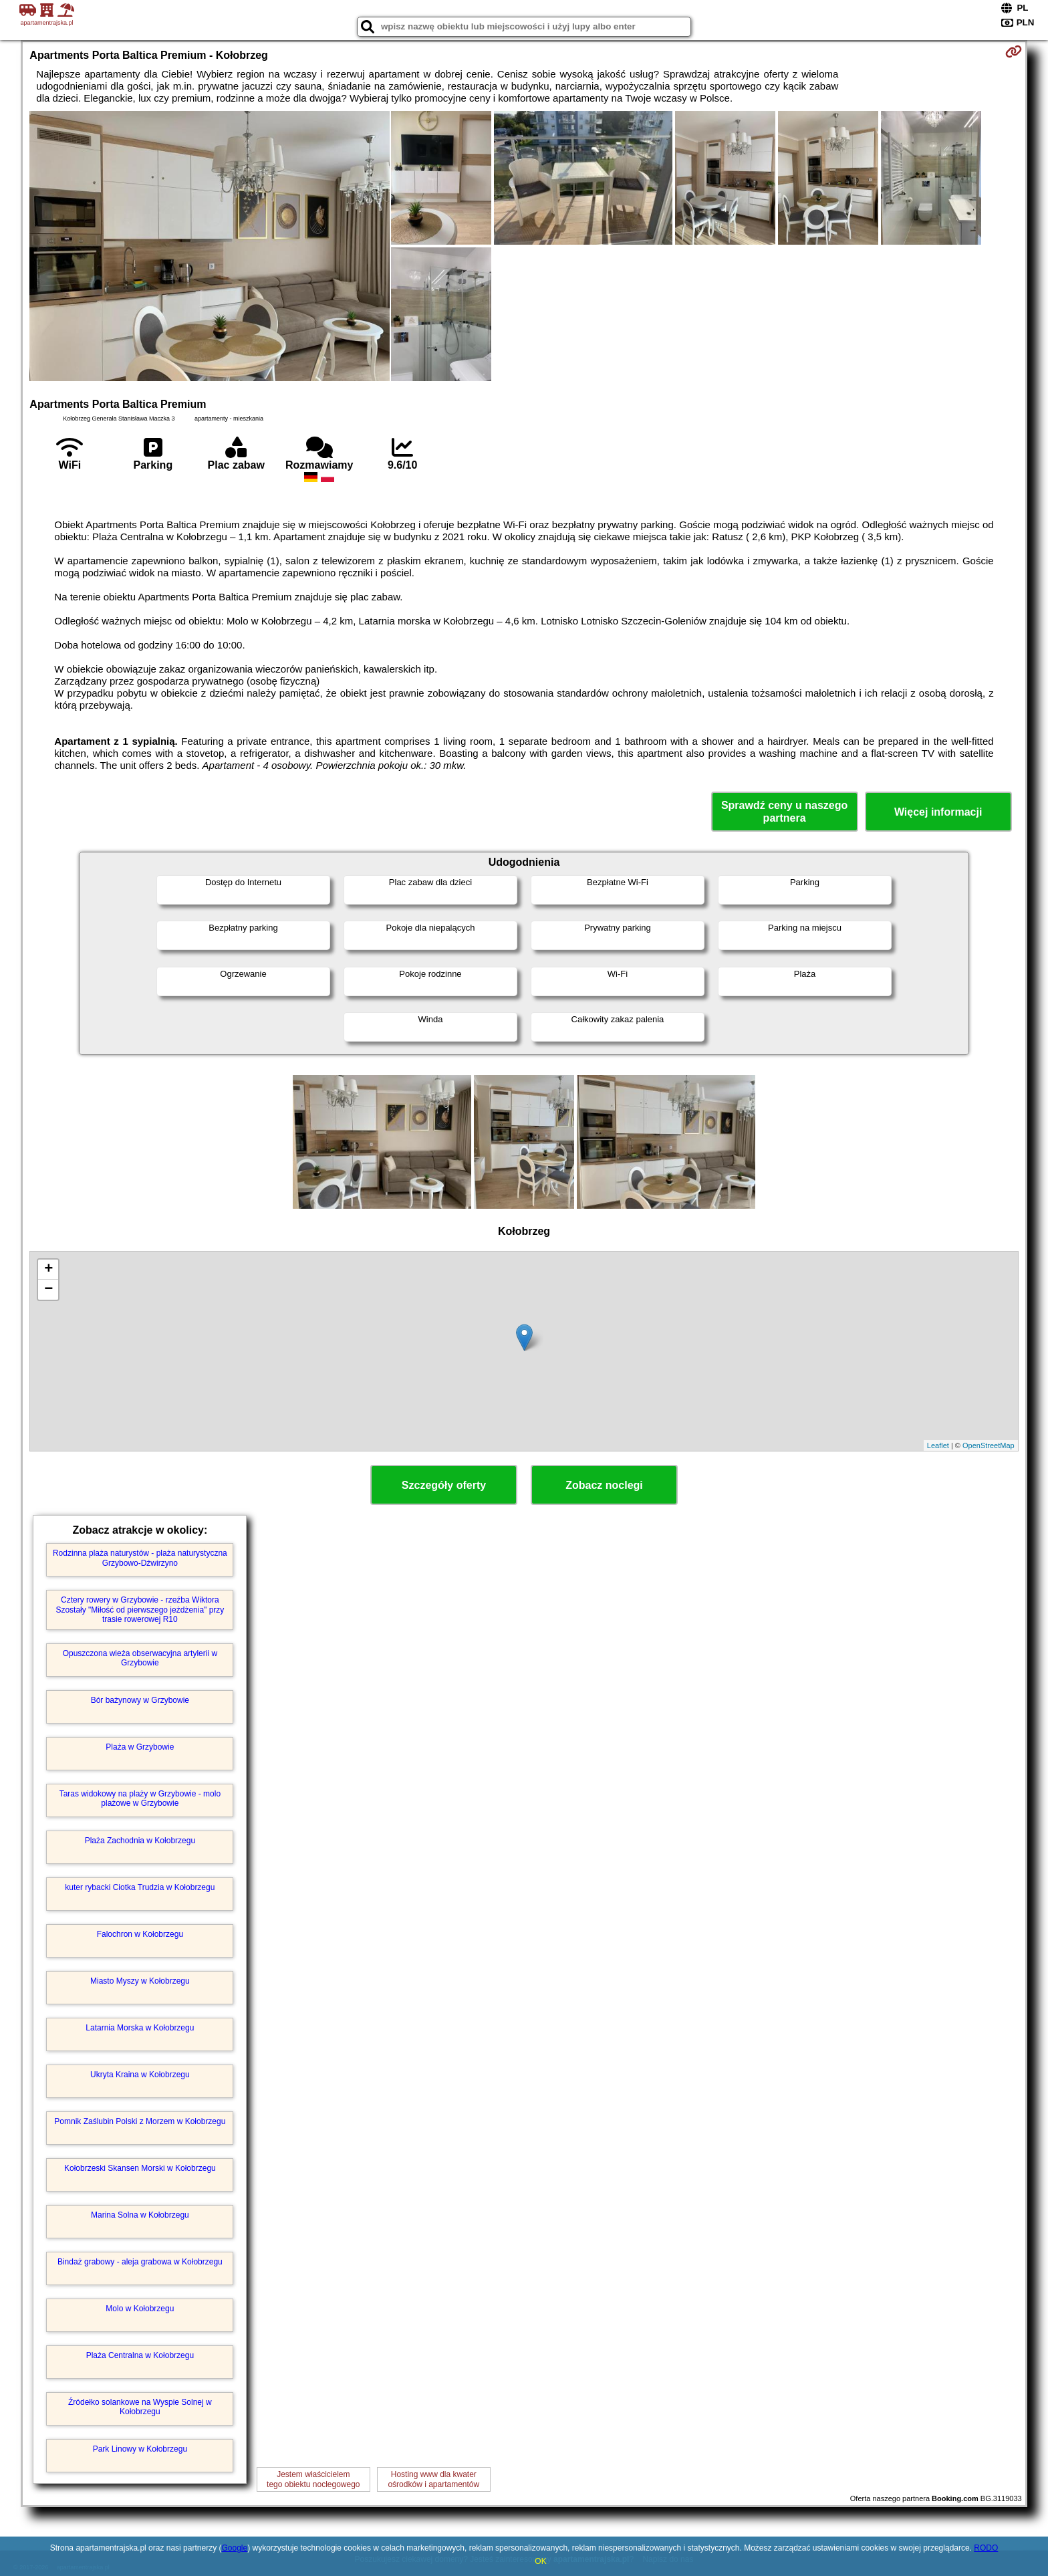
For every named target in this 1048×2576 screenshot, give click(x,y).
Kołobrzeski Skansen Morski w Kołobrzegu (140, 2168)
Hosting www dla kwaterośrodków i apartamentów (433, 2479)
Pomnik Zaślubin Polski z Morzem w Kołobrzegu (139, 2121)
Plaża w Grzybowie (140, 1747)
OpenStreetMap (988, 1445)
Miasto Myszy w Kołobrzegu (140, 1981)
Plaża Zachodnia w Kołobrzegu (140, 1840)
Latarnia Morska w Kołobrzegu (140, 2027)
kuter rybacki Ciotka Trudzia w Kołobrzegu (140, 1887)
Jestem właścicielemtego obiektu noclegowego (313, 2479)
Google (234, 2548)
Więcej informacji (938, 812)
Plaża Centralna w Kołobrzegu (140, 2355)
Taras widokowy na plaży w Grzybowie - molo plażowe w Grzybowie (140, 1798)
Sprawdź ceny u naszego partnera (784, 812)
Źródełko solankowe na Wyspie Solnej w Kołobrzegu (140, 2406)
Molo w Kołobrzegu (140, 2308)
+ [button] (48, 1270)
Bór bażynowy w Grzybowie (140, 1700)
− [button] (48, 1290)
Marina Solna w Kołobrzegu (140, 2215)
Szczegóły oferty (444, 1485)
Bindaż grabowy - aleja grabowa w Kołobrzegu (140, 2261)
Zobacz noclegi (604, 1485)
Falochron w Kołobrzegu (140, 1934)
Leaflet (938, 1445)
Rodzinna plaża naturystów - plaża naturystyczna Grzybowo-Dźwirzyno (140, 1557)
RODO (986, 2548)
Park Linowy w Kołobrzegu (140, 2449)
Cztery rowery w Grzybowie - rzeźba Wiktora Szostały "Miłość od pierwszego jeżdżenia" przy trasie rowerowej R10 (139, 1609)
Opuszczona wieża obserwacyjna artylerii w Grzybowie (140, 1658)
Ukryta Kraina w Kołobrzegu (140, 2074)
